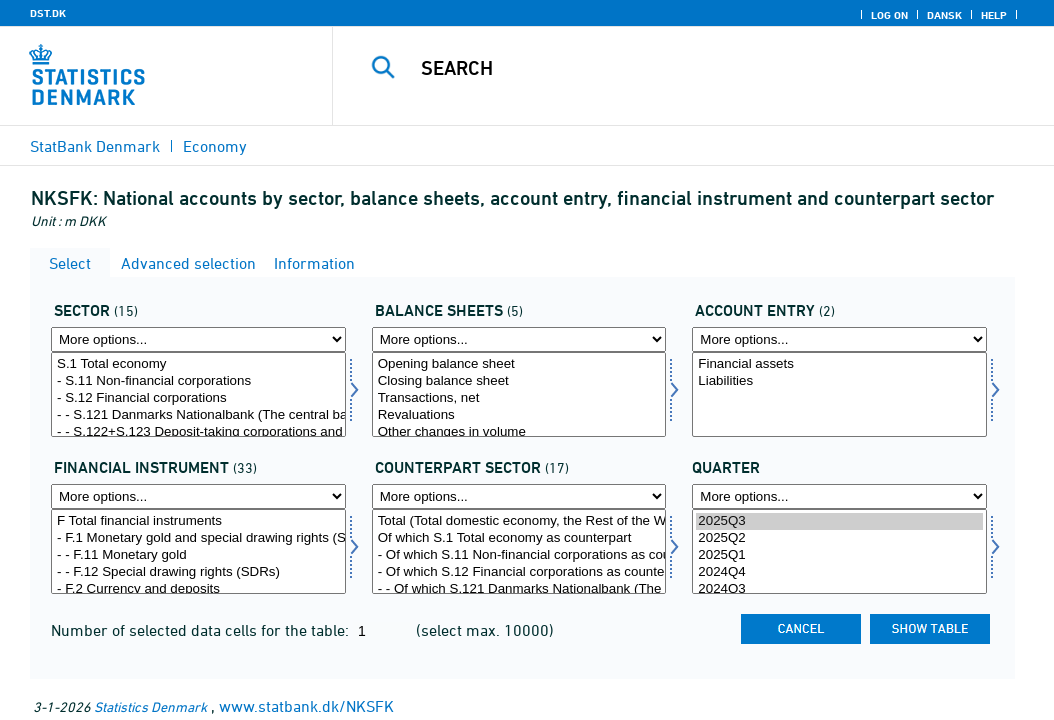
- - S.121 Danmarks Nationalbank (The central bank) (198, 415)
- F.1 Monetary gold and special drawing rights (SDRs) (198, 538)
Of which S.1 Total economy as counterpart (519, 538)
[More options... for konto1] (519, 339)
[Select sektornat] (198, 394)
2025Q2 (839, 538)
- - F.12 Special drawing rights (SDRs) (198, 572)
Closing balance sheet (519, 381)
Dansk (944, 15)
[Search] (698, 68)
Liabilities (839, 381)
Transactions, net (519, 398)
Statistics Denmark (150, 706)
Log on (889, 15)
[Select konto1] (519, 394)
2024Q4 (839, 572)
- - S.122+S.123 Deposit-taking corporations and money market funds (198, 432)
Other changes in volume (519, 432)
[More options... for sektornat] (198, 339)
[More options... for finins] (198, 496)
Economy (215, 146)
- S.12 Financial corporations (198, 398)
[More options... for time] (839, 496)
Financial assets (839, 364)
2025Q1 (839, 555)
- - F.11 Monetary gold (198, 555)
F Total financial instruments (198, 521)
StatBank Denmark (95, 146)
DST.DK (48, 13)
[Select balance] (839, 394)
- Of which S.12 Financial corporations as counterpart (519, 572)
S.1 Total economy (198, 364)
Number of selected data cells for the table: (202, 630)
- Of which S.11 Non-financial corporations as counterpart (519, 555)
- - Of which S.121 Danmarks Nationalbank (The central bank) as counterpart (519, 589)
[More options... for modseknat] (519, 496)
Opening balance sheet (519, 364)
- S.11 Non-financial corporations (198, 381)
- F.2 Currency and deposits (198, 589)
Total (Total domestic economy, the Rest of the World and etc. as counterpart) (519, 521)
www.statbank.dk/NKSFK (306, 706)
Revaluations (519, 415)
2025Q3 (839, 521)
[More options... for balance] (839, 339)
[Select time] (839, 551)
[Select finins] (198, 551)
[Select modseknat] (519, 551)
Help (994, 15)
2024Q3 (839, 589)
